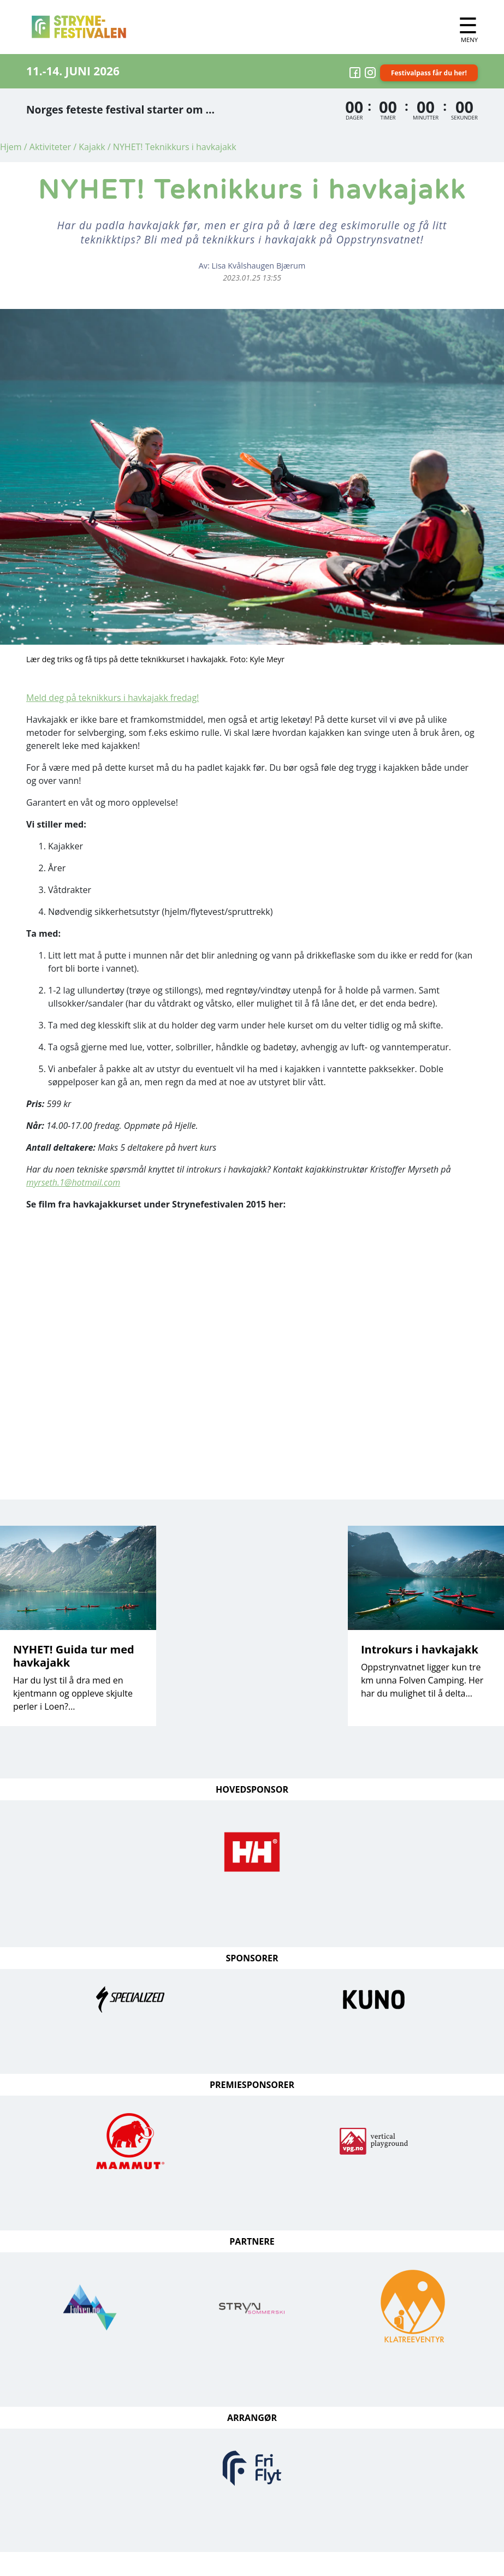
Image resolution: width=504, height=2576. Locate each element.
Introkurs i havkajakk (419, 1649)
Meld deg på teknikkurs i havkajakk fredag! (112, 698)
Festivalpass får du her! (429, 73)
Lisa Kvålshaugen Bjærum (259, 265)
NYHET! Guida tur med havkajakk (73, 1656)
